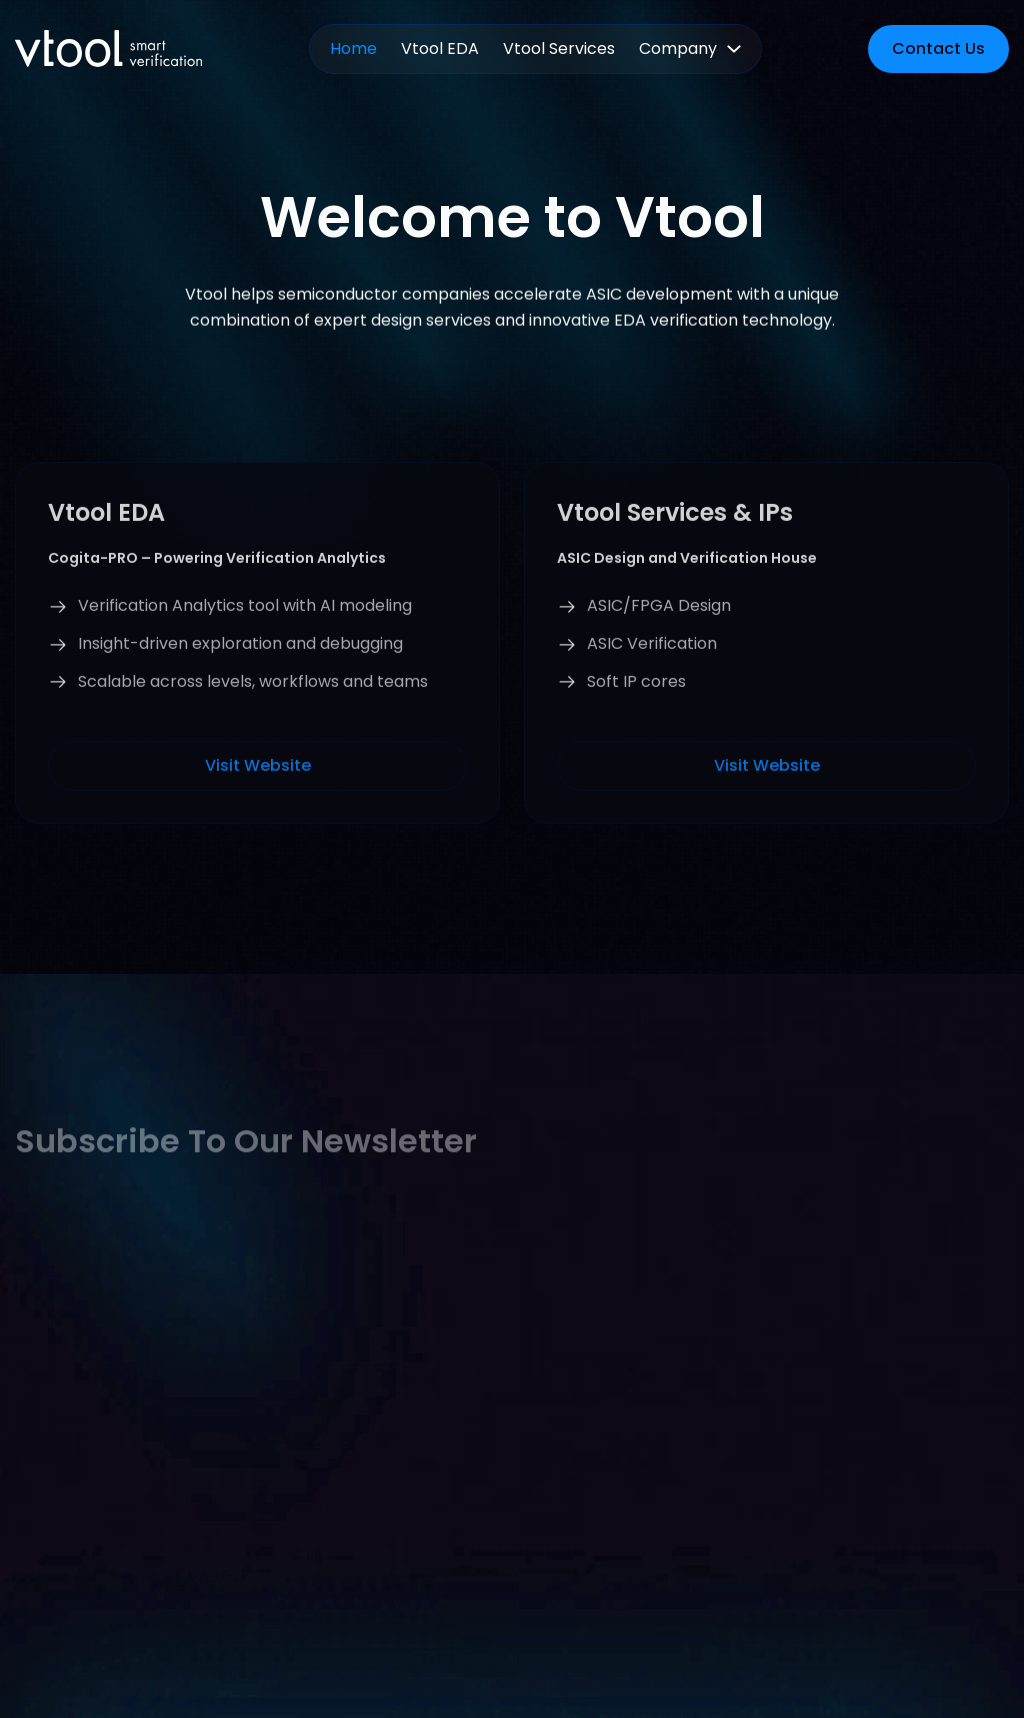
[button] (690, 49)
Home (353, 48)
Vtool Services (559, 48)
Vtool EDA (440, 48)
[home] (108, 48)
